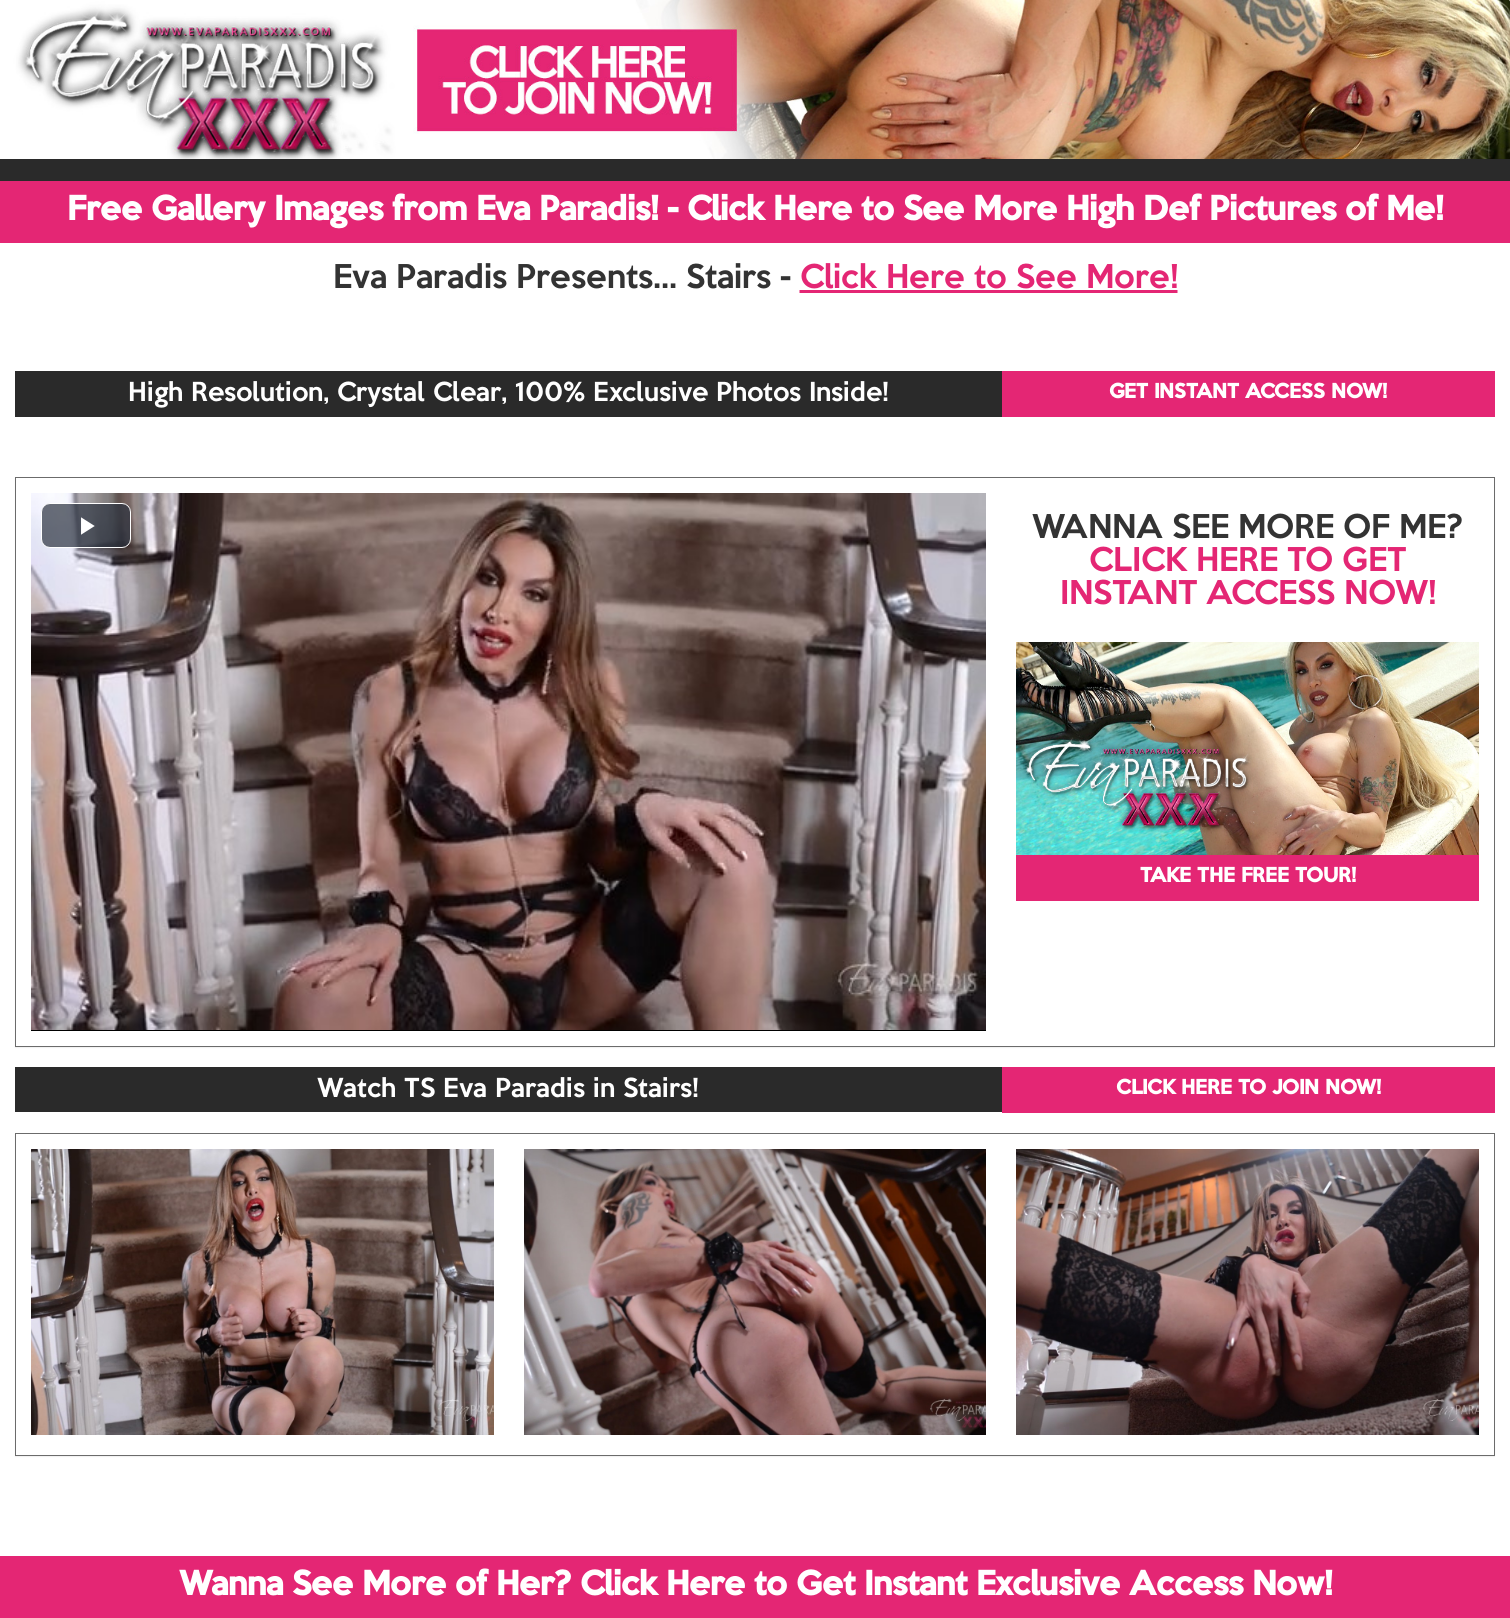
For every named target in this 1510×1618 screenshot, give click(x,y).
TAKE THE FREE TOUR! (1248, 877)
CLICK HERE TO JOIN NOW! (1248, 1089)
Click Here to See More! (989, 279)
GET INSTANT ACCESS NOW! (1248, 393)
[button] (86, 525)
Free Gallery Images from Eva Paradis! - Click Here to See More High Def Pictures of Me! (755, 211)
